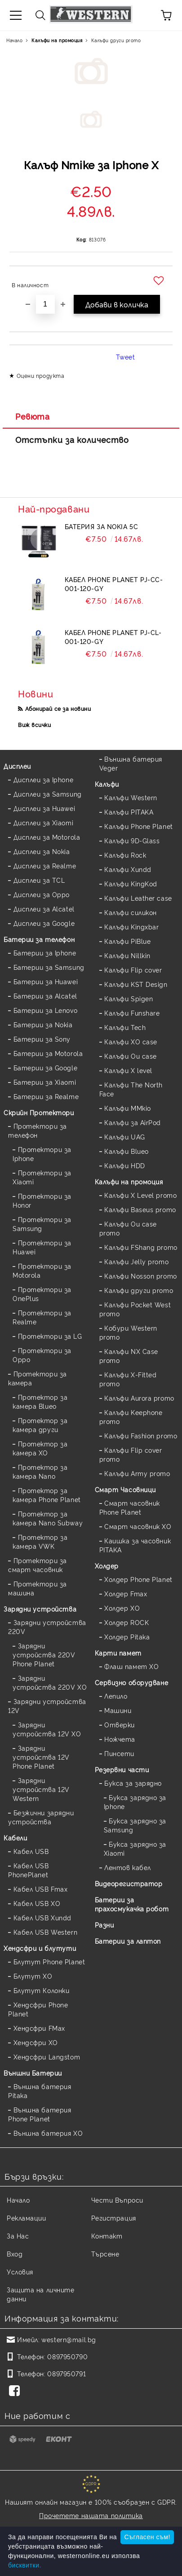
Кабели (15, 1837)
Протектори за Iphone (42, 1153)
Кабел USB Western (45, 1932)
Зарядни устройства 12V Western (41, 1789)
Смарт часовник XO (138, 1526)
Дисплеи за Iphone (43, 779)
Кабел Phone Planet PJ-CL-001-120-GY (113, 636)
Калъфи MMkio (127, 1108)
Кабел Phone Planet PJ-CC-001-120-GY (114, 583)
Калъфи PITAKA (128, 811)
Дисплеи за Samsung (47, 793)
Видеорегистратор (129, 1883)
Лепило (115, 1695)
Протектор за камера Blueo (40, 1401)
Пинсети (119, 1753)
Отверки (119, 1724)
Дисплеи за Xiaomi (43, 822)
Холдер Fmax (125, 1593)
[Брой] (45, 304)
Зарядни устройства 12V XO (47, 1729)
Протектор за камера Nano (40, 1471)
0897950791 (66, 2373)
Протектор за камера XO (40, 1448)
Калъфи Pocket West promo (135, 1309)
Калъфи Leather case (138, 898)
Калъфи (107, 784)
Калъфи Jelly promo (136, 1261)
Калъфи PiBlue (127, 941)
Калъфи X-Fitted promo (128, 1379)
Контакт (107, 2235)
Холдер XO (122, 1607)
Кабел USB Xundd (42, 1917)
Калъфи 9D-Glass (132, 840)
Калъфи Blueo (126, 1151)
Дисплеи (17, 766)
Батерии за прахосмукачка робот (132, 1904)
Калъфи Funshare (132, 1012)
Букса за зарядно (133, 1783)
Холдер (107, 1565)
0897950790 (67, 2356)
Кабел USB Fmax (40, 1888)
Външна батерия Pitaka (39, 2090)
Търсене (105, 2253)
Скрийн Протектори (39, 1112)
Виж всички (34, 724)
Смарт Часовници (125, 1489)
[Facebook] (16, 2391)
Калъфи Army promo (137, 1473)
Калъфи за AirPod (132, 1122)
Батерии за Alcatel (45, 995)
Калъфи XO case (130, 1041)
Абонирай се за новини (58, 708)
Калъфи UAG (124, 1136)
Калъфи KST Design (136, 984)
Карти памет (118, 1652)
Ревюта (32, 416)
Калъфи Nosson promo (140, 1275)
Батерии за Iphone (44, 952)
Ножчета (119, 1739)
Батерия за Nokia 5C (101, 526)
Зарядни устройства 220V (47, 1626)
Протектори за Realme (42, 1317)
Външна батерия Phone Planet (39, 2114)
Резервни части (122, 1769)
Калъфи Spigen (128, 998)
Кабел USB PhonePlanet (28, 1870)
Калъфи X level (128, 1070)
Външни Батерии (33, 2072)
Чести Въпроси (117, 2199)
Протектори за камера (37, 1378)
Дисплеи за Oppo (41, 894)
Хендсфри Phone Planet (38, 2009)
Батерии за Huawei (45, 981)
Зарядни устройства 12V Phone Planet (41, 1757)
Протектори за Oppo (42, 1354)
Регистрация (113, 2217)
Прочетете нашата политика (91, 2515)
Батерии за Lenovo (45, 1010)
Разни (104, 1924)
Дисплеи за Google (44, 923)
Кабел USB (31, 1851)
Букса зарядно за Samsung (135, 1825)
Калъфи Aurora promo (139, 1397)
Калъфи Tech (125, 1027)
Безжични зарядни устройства (41, 1817)
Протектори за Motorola (42, 1270)
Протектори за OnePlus (42, 1293)
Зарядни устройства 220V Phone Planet (44, 1654)
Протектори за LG (50, 1336)
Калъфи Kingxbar (131, 926)
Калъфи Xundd (127, 869)
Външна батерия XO (48, 2133)
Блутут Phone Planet (49, 1961)
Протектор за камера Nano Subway (48, 1518)
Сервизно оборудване (132, 1682)
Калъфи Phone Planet (138, 826)
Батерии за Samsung (48, 967)
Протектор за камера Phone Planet (47, 1494)
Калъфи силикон (130, 912)
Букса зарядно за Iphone (135, 1801)
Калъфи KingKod (130, 883)
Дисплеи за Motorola (46, 836)
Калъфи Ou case (130, 1055)
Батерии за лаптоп (128, 1940)
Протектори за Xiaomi (42, 1177)
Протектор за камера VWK (40, 1541)
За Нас (18, 2235)
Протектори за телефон (37, 1130)
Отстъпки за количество (72, 439)
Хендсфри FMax (39, 2028)
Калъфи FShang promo (141, 1247)
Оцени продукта (41, 375)
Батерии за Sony (42, 1038)
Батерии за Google (45, 1067)
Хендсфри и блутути (40, 1948)
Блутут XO (33, 1975)
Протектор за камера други (40, 1424)
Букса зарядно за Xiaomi (135, 1848)
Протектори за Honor (42, 1200)
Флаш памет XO (131, 1666)
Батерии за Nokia (43, 1024)
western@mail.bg (68, 2339)
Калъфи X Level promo (140, 1195)
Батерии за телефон (39, 939)
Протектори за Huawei (42, 1247)
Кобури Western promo (128, 1332)
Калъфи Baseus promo (140, 1209)
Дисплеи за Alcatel (44, 908)
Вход (14, 2253)
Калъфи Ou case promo (128, 1228)
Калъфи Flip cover (133, 969)
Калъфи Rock (125, 854)
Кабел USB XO (37, 1903)
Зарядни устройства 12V (47, 1705)
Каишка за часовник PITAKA (135, 1545)
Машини (117, 1710)
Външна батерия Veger (130, 763)
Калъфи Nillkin (127, 955)
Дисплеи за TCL (39, 880)
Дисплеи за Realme (44, 865)
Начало (14, 40)
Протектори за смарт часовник (37, 1564)
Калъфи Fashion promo (140, 1435)
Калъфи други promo (116, 40)
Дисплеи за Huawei (44, 808)
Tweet (125, 356)
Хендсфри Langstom (46, 2056)
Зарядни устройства (40, 1608)
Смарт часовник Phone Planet (129, 1507)
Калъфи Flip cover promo (130, 1454)
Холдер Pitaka (127, 1636)
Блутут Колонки (41, 1990)
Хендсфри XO (35, 2042)
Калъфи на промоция (56, 40)
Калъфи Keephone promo (131, 1416)
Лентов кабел (127, 1867)
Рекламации (26, 2217)
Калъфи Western (130, 797)
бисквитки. (24, 2565)
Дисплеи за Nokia (41, 851)
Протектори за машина (37, 1588)
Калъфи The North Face (131, 1089)
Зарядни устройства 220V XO (50, 1682)
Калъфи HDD (124, 1165)
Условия (20, 2271)
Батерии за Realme (46, 1096)
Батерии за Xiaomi (44, 1082)
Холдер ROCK (126, 1622)
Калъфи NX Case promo (128, 1355)
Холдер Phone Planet (138, 1579)
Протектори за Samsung (42, 1223)
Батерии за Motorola (48, 1053)
